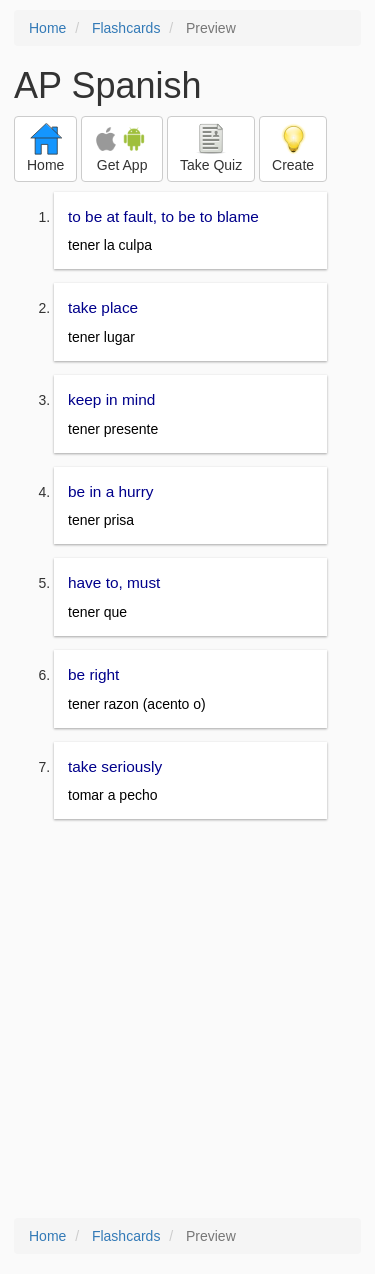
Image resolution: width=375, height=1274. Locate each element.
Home (47, 28)
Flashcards (126, 28)
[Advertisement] (187, 1020)
